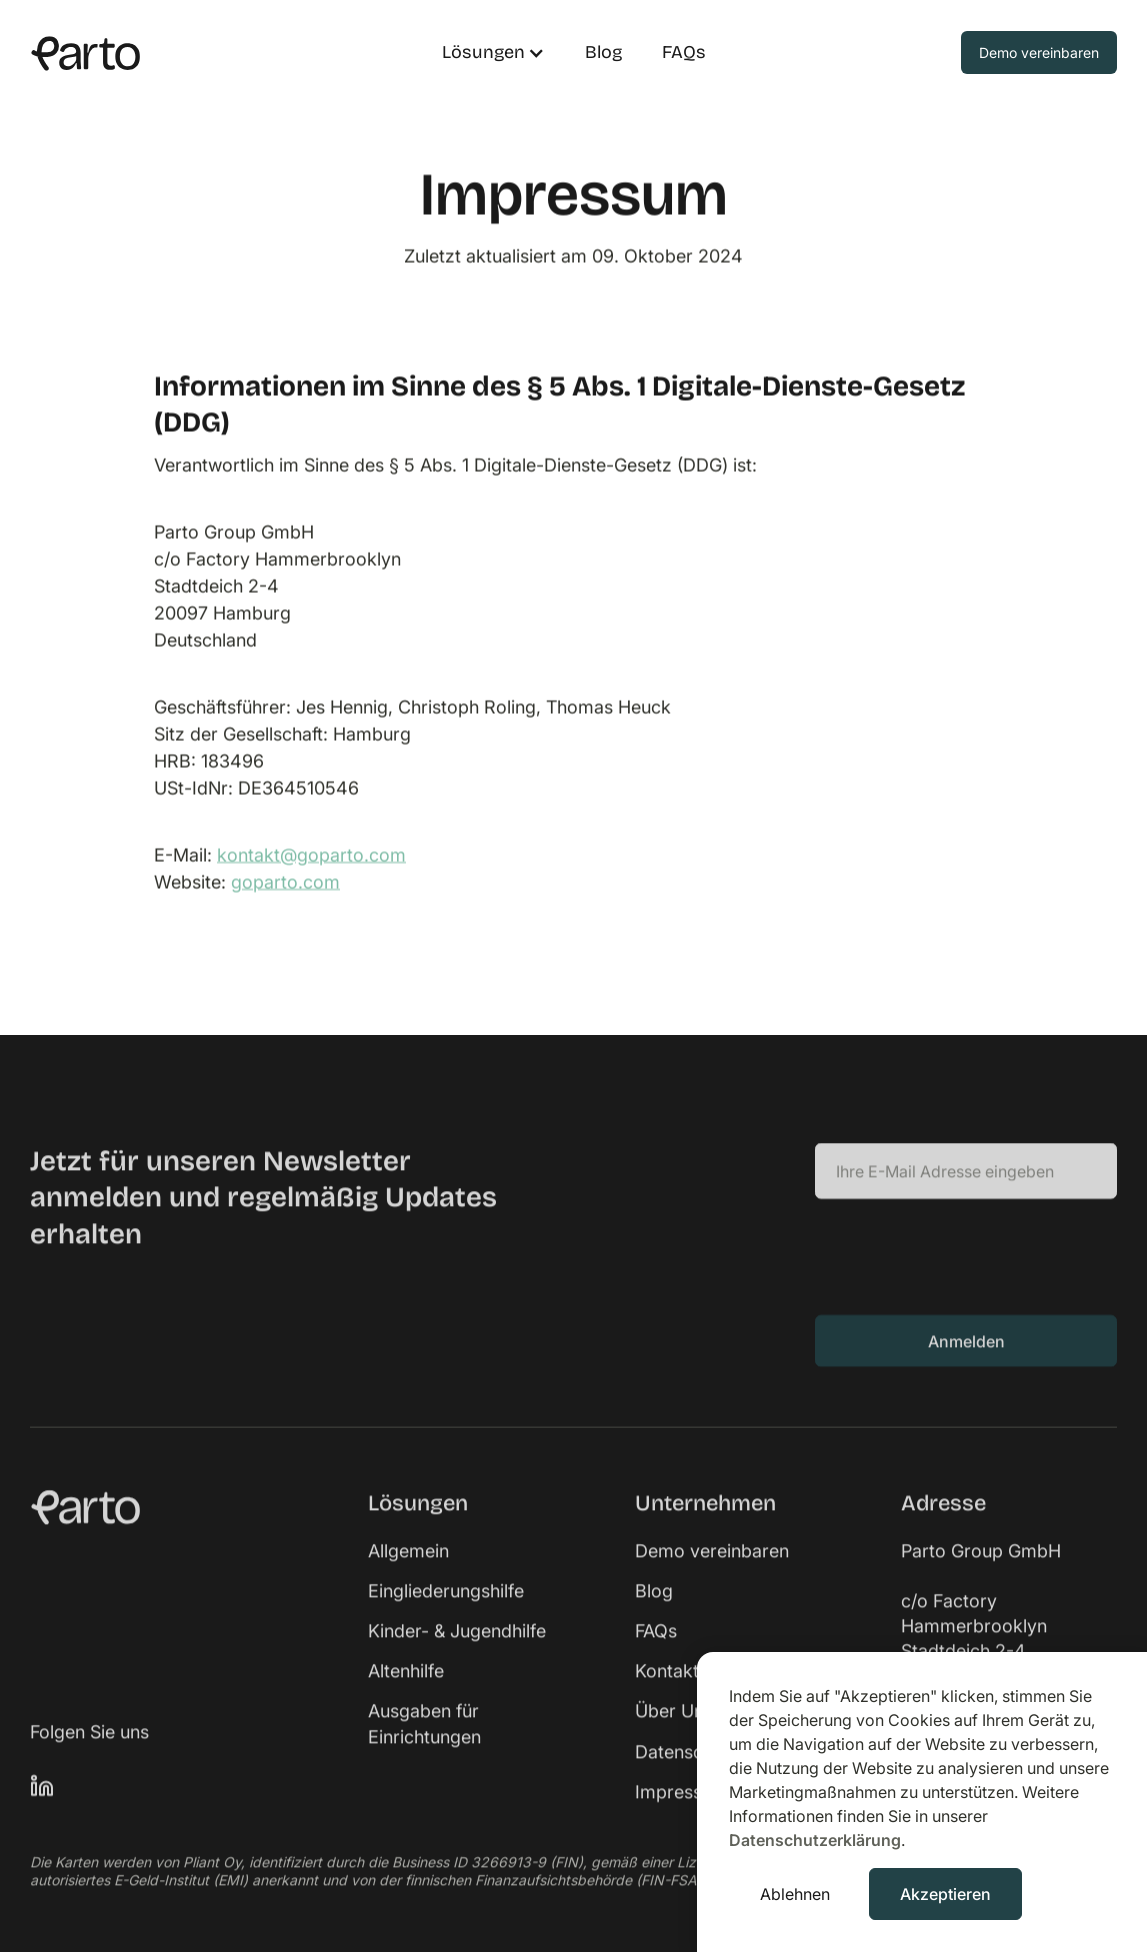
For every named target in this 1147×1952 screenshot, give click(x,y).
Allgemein (408, 1576)
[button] (483, 52)
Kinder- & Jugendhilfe (457, 1656)
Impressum (681, 1817)
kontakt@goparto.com (311, 854)
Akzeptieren (945, 1894)
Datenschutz (687, 1777)
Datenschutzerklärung (815, 1840)
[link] (174, 1533)
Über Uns (674, 1736)
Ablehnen (795, 1894)
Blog (603, 52)
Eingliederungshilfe (446, 1616)
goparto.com (285, 881)
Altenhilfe (406, 1696)
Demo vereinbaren (712, 1576)
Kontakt (667, 1696)
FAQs (684, 52)
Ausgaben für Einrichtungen (424, 1749)
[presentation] (967, 1280)
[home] (216, 53)
